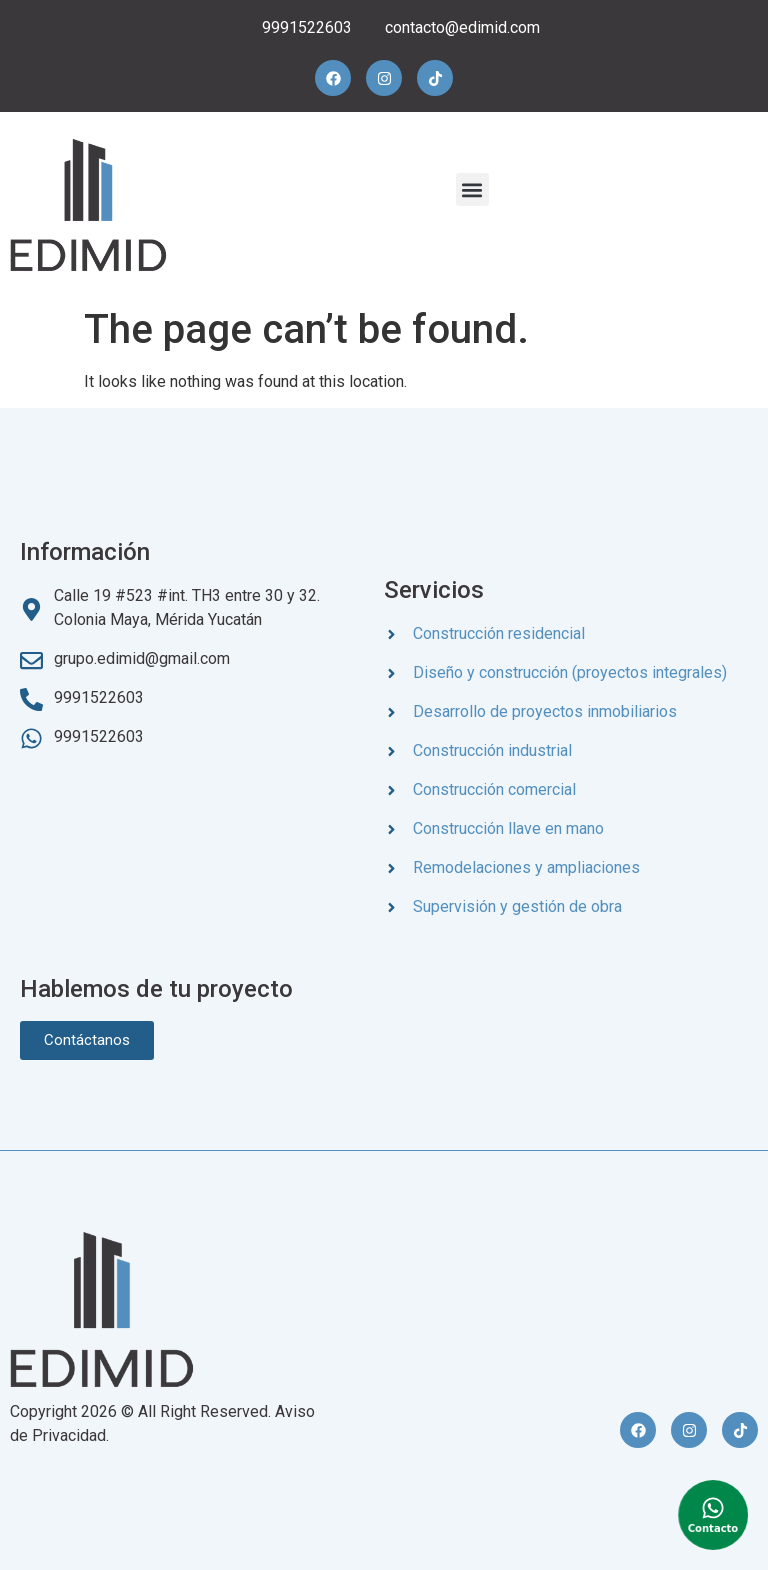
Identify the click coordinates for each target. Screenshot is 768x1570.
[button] (472, 189)
